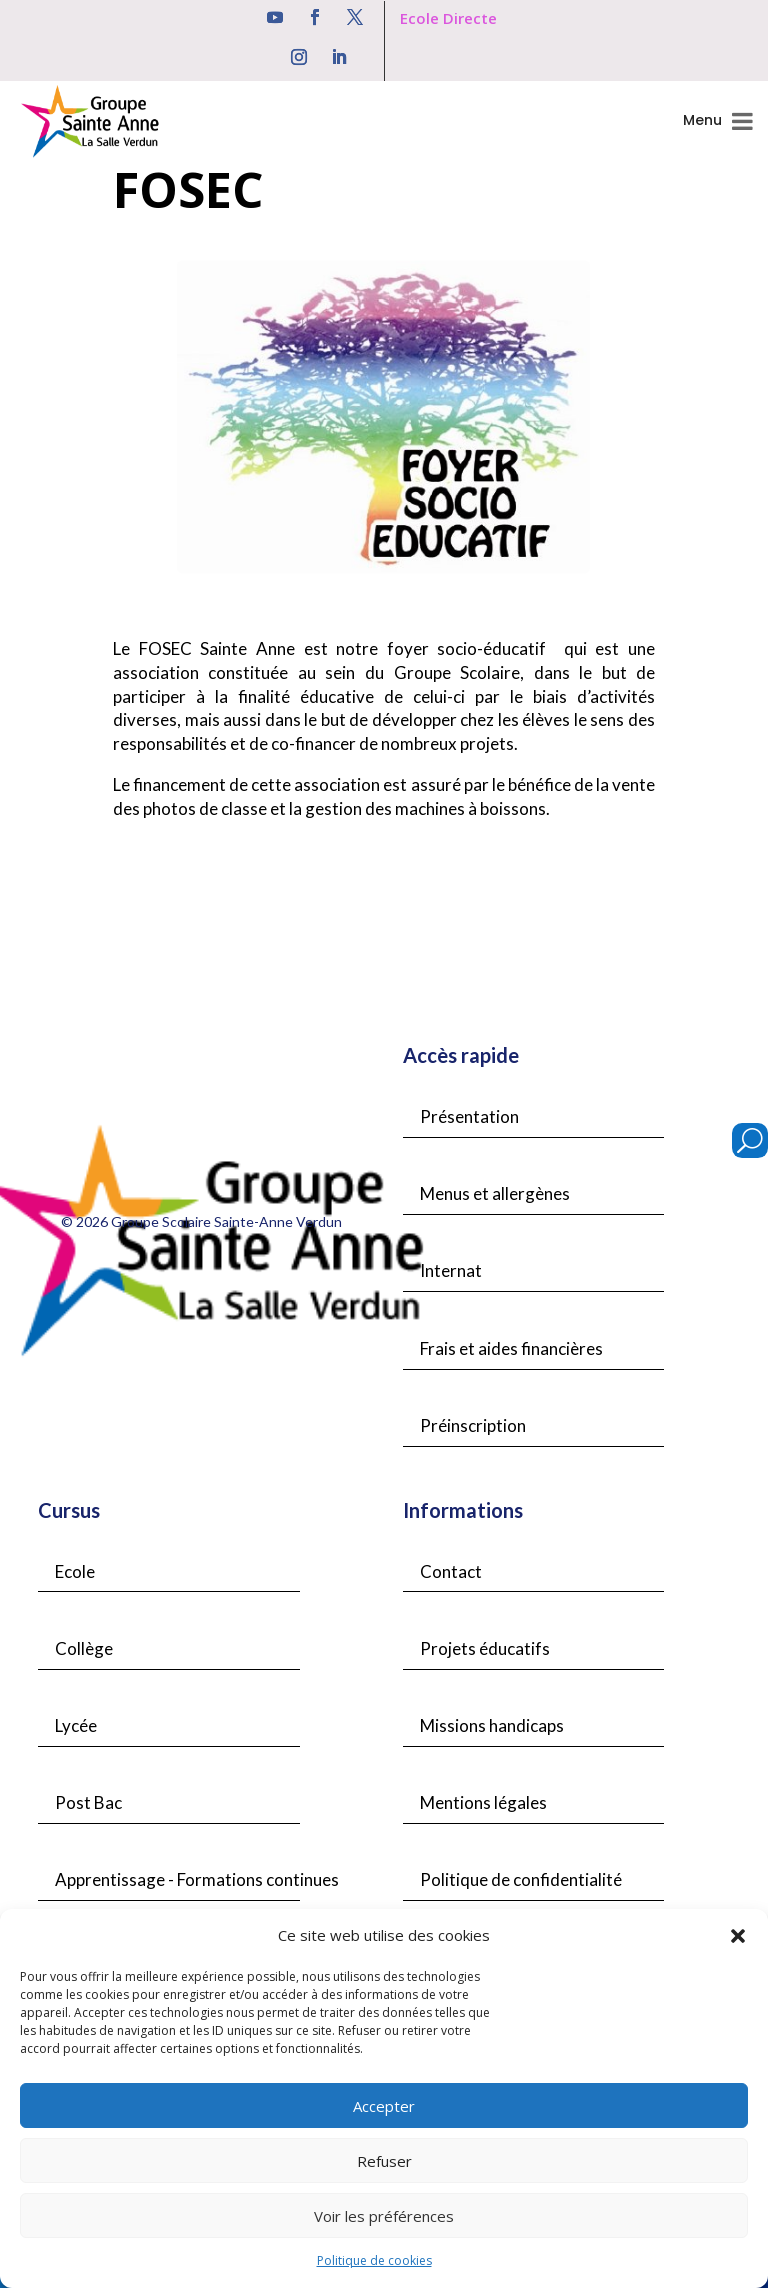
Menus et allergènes (495, 1193)
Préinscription (473, 1425)
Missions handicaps (492, 1725)
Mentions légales (483, 1802)
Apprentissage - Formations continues (197, 1879)
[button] (738, 1936)
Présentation (469, 1116)
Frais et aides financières (511, 1348)
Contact (451, 1571)
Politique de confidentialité (521, 1879)
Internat (451, 1270)
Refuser (384, 2161)
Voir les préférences (384, 2216)
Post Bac (88, 1802)
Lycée (76, 1725)
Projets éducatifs (485, 1648)
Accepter (384, 2106)
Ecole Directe (448, 18)
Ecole (75, 1571)
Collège (84, 1648)
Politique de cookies (374, 2260)
